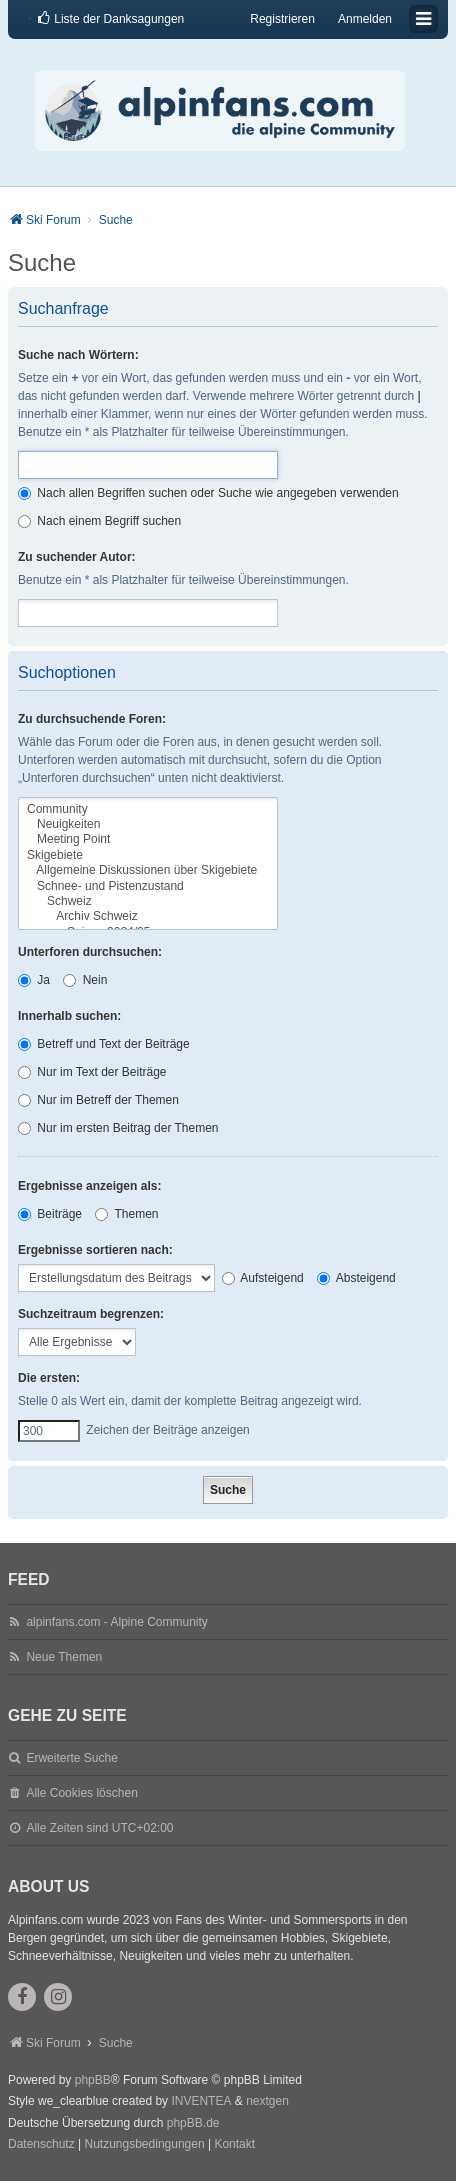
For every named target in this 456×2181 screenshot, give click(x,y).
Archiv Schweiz (148, 916)
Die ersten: (49, 1378)
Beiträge (50, 1214)
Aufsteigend (263, 1278)
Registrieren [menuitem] (282, 19)
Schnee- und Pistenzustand (148, 886)
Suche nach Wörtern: (78, 355)
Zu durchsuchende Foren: (92, 719)
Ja (34, 980)
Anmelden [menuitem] (365, 19)
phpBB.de (193, 2123)
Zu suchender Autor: (77, 557)
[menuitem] (110, 19)
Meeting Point (148, 839)
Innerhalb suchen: (69, 1016)
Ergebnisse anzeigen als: (89, 1186)
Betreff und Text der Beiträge (104, 1044)
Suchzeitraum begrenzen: (91, 1314)
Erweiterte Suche (71, 1758)
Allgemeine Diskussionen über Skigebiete (148, 870)
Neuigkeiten (148, 824)
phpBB (93, 2080)
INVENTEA (201, 2101)
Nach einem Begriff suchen (99, 521)
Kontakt (234, 2144)
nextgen (267, 2101)
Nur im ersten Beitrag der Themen (118, 1128)
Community (148, 809)
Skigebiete (148, 855)
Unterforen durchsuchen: (90, 952)
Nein (85, 980)
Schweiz (148, 901)
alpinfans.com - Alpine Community (116, 1622)
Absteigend (356, 1278)
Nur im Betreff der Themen (98, 1100)
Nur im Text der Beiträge (92, 1072)
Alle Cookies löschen (81, 1793)
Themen (126, 1214)
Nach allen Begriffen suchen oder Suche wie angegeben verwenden (208, 493)
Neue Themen (64, 1657)
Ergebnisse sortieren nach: (95, 1250)
